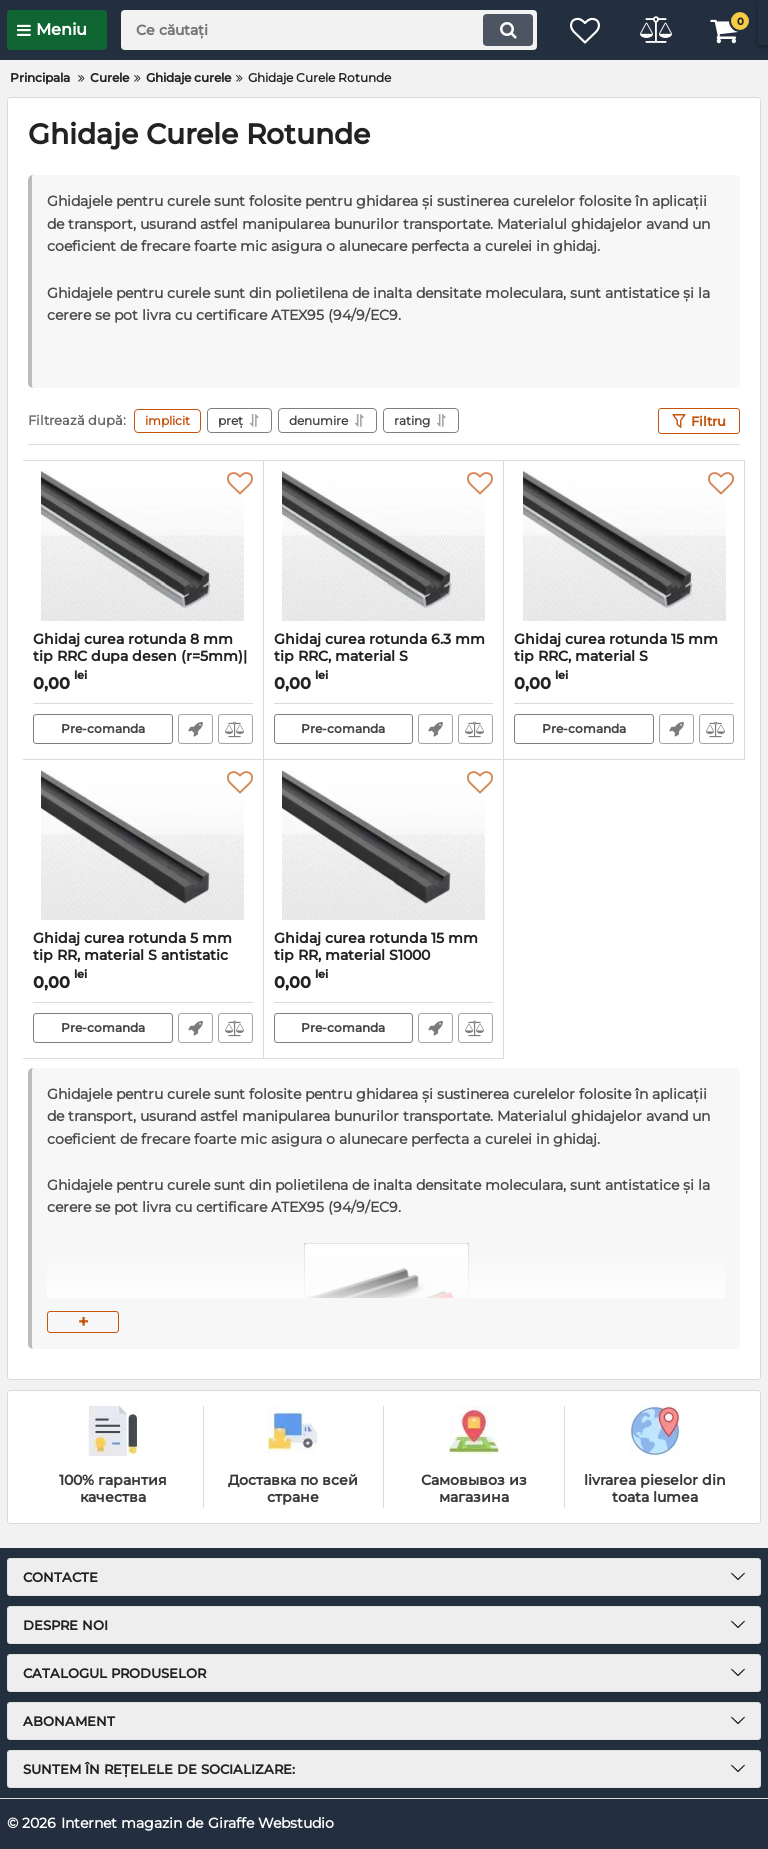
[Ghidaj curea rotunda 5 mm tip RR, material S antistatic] (143, 845)
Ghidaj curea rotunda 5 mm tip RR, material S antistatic (143, 956)
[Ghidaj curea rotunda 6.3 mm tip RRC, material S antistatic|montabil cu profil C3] (384, 546)
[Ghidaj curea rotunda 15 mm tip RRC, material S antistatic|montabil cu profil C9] (624, 546)
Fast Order (195, 729)
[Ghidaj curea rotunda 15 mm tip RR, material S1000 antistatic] (384, 845)
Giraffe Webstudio (271, 1823)
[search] (329, 30)
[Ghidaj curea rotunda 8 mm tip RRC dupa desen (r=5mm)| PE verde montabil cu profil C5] (143, 546)
